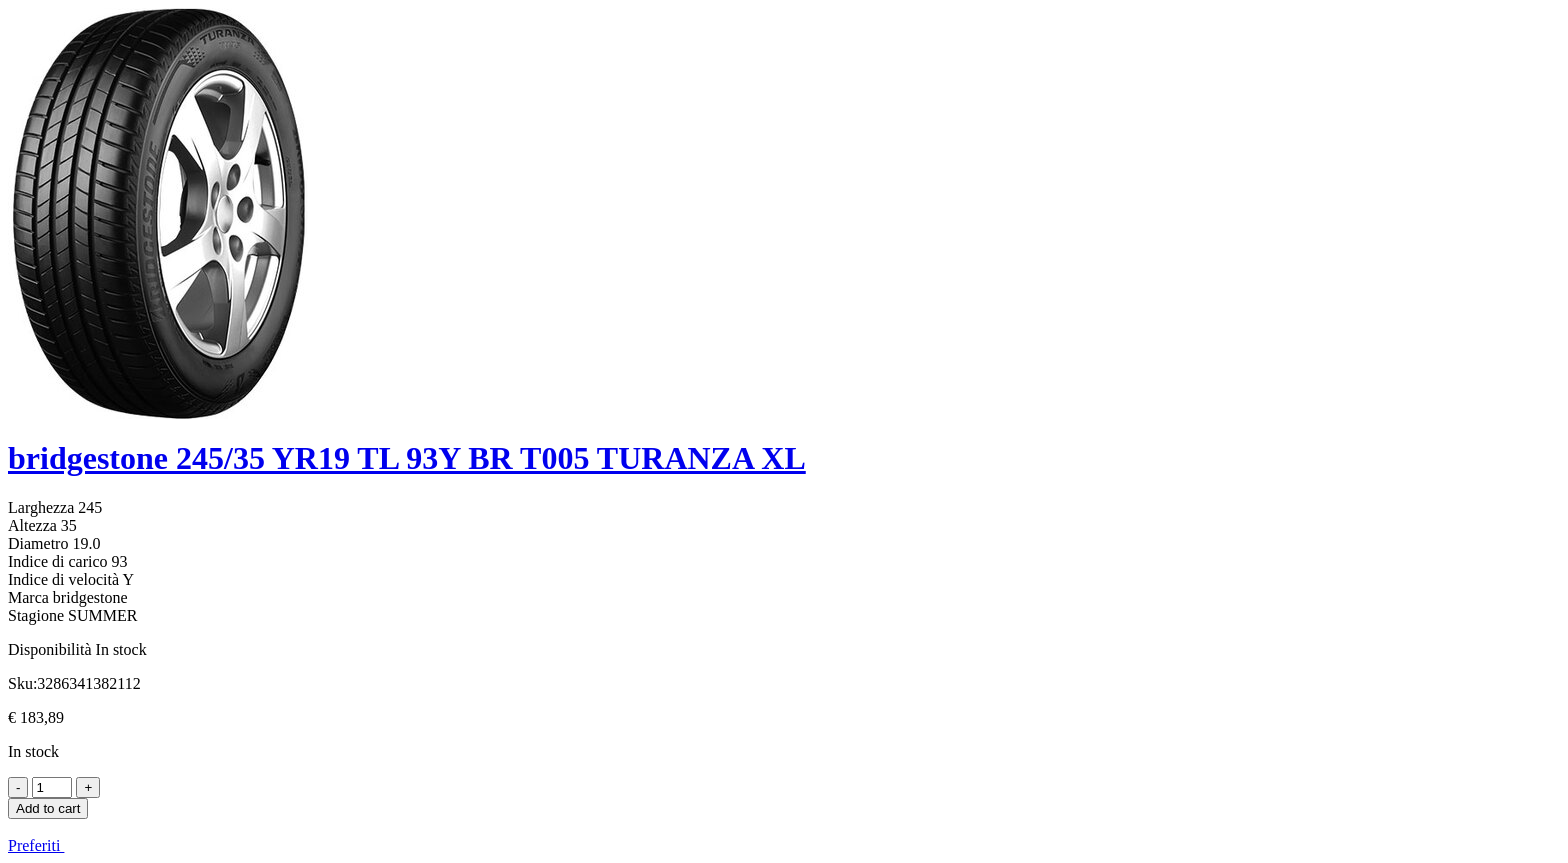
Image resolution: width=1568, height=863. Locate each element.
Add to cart (48, 808)
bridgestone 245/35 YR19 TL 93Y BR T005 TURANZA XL (407, 458)
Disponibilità (50, 649)
